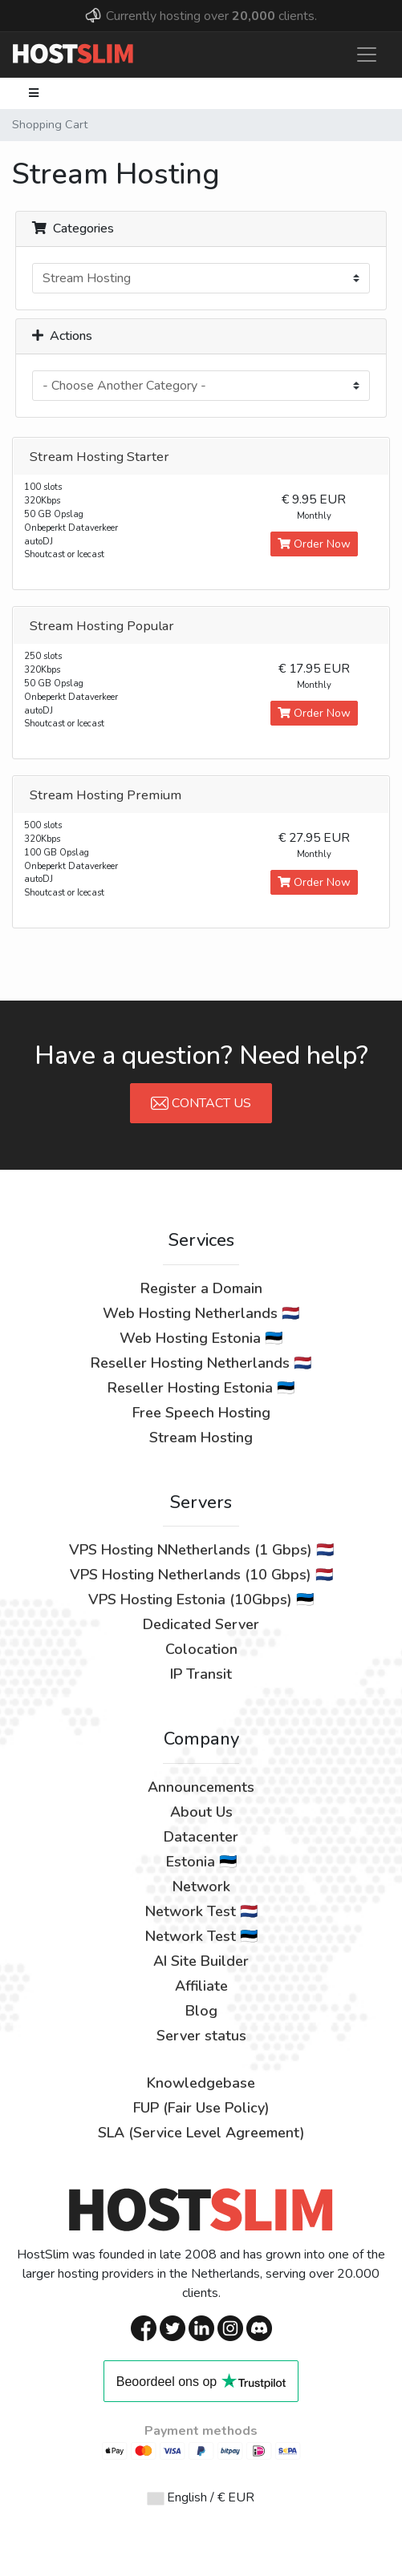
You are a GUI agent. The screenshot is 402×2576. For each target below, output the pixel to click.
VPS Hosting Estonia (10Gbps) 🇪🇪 (201, 1599)
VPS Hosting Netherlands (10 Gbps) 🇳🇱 (201, 1574)
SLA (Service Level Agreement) (201, 2132)
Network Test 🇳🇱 (201, 1911)
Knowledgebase (201, 2083)
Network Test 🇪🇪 (201, 1936)
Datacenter (201, 1836)
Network (201, 1886)
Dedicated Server (201, 1624)
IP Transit (201, 1674)
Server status (201, 2035)
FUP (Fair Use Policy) (201, 2107)
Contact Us (201, 1103)
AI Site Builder (201, 1961)
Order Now (314, 544)
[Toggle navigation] (366, 54)
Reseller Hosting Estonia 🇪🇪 (201, 1387)
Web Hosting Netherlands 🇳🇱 (201, 1313)
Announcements (201, 1787)
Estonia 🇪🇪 (201, 1861)
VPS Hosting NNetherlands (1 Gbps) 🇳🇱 (201, 1549)
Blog (201, 2010)
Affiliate (201, 1986)
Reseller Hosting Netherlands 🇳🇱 (201, 1363)
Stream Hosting (201, 1437)
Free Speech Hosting (201, 1412)
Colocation (201, 1649)
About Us (201, 1812)
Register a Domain (201, 1288)
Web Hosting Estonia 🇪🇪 (201, 1338)
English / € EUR (201, 2497)
